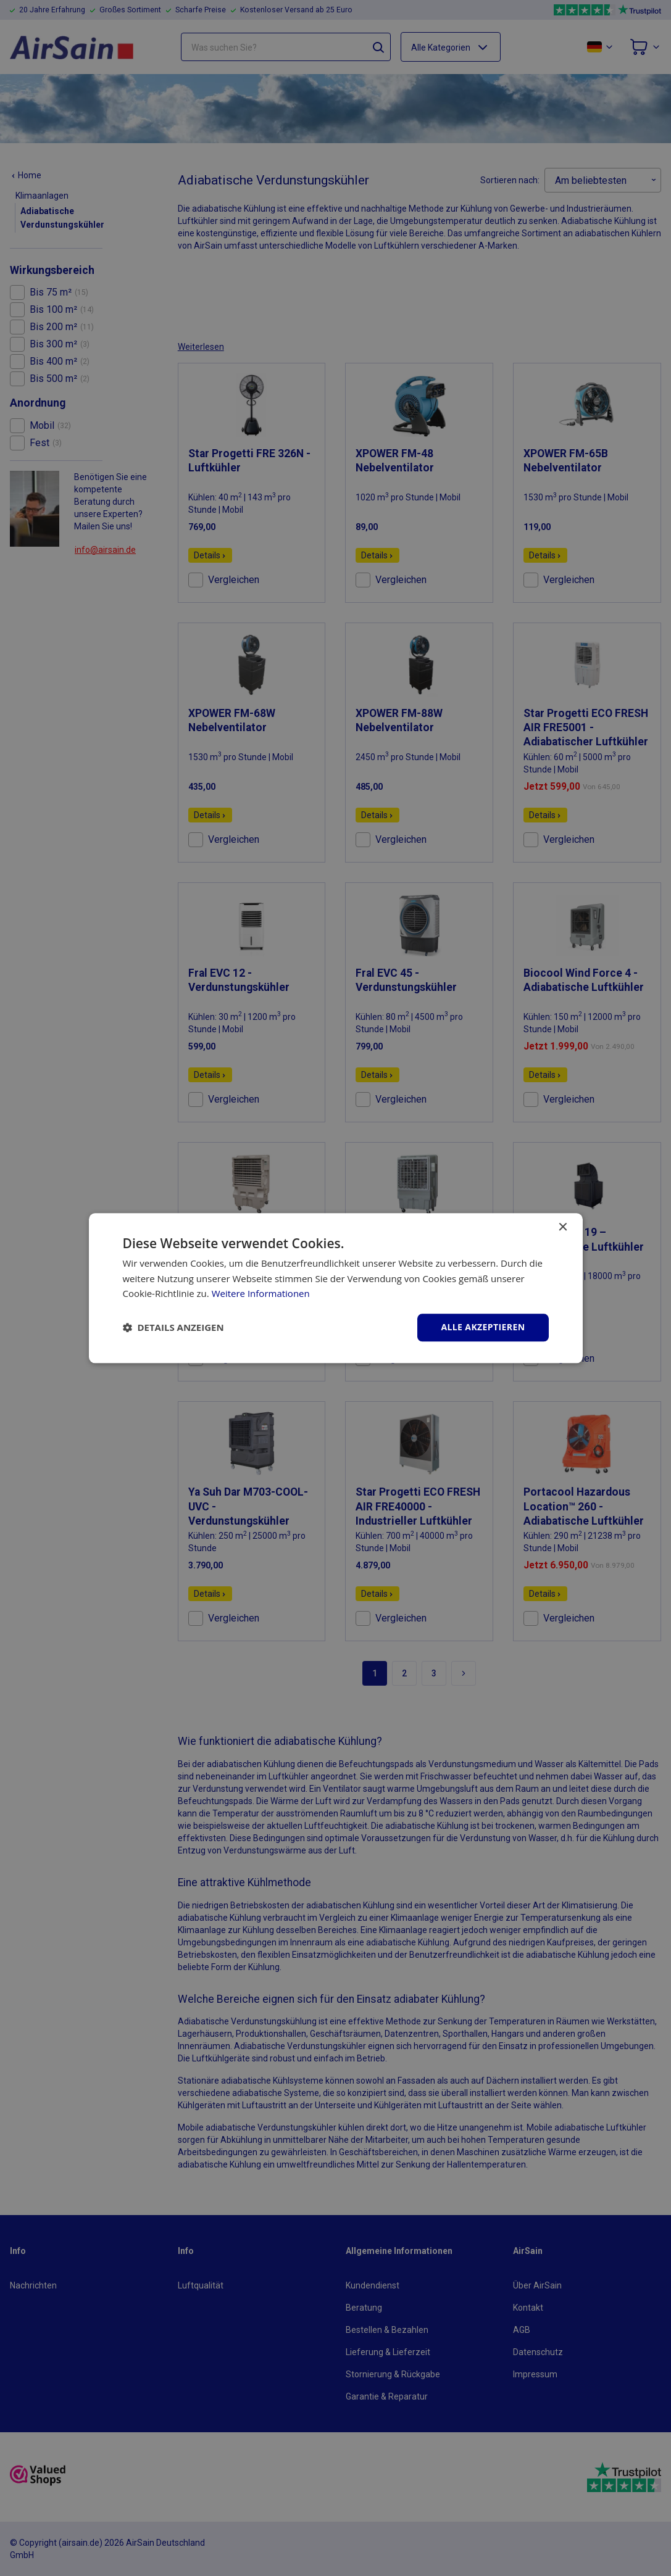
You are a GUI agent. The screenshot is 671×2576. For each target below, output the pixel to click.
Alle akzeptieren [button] (483, 1327)
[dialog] (335, 1288)
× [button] (562, 1227)
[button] (173, 1327)
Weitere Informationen (261, 1294)
